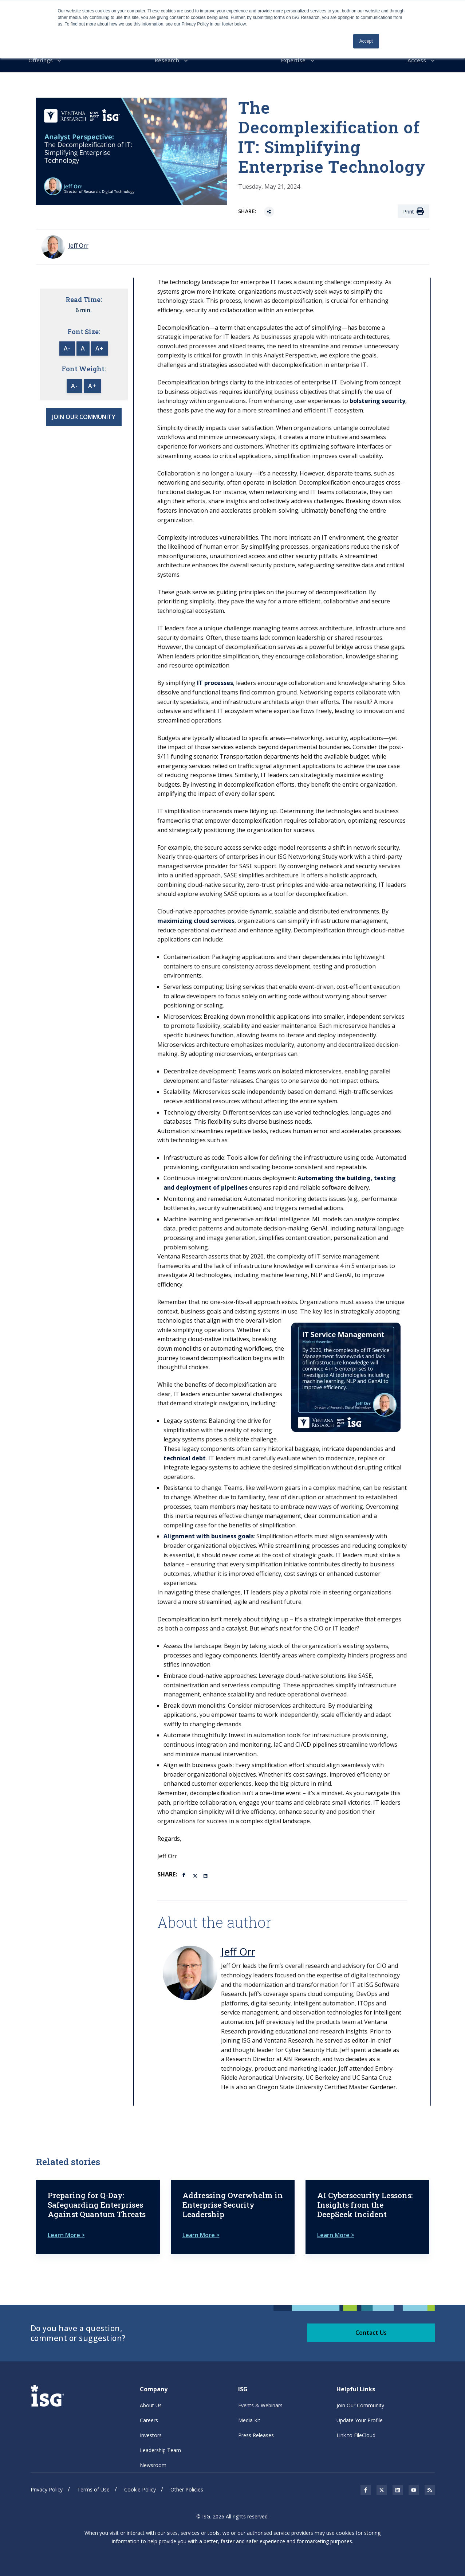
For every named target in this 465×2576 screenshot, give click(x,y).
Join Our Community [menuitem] (360, 2398)
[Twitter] (195, 1873)
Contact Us (371, 2326)
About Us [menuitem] (151, 2398)
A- (67, 346)
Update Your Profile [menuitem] (359, 2413)
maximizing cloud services (196, 919)
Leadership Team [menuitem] (160, 2443)
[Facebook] (185, 1872)
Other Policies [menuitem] (186, 2482)
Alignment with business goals (208, 1534)
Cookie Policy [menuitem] (140, 2482)
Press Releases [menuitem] (256, 2428)
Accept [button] (366, 41)
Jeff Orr (238, 1949)
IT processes (215, 681)
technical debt (184, 1456)
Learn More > (66, 2228)
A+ (99, 346)
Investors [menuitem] (151, 2428)
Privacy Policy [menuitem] (47, 2482)
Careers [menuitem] (149, 2413)
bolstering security (377, 399)
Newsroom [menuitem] (153, 2458)
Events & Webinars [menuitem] (260, 2398)
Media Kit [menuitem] (249, 2413)
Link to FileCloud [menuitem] (355, 2428)
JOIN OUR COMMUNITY (83, 415)
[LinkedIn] (206, 1873)
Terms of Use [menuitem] (93, 2482)
